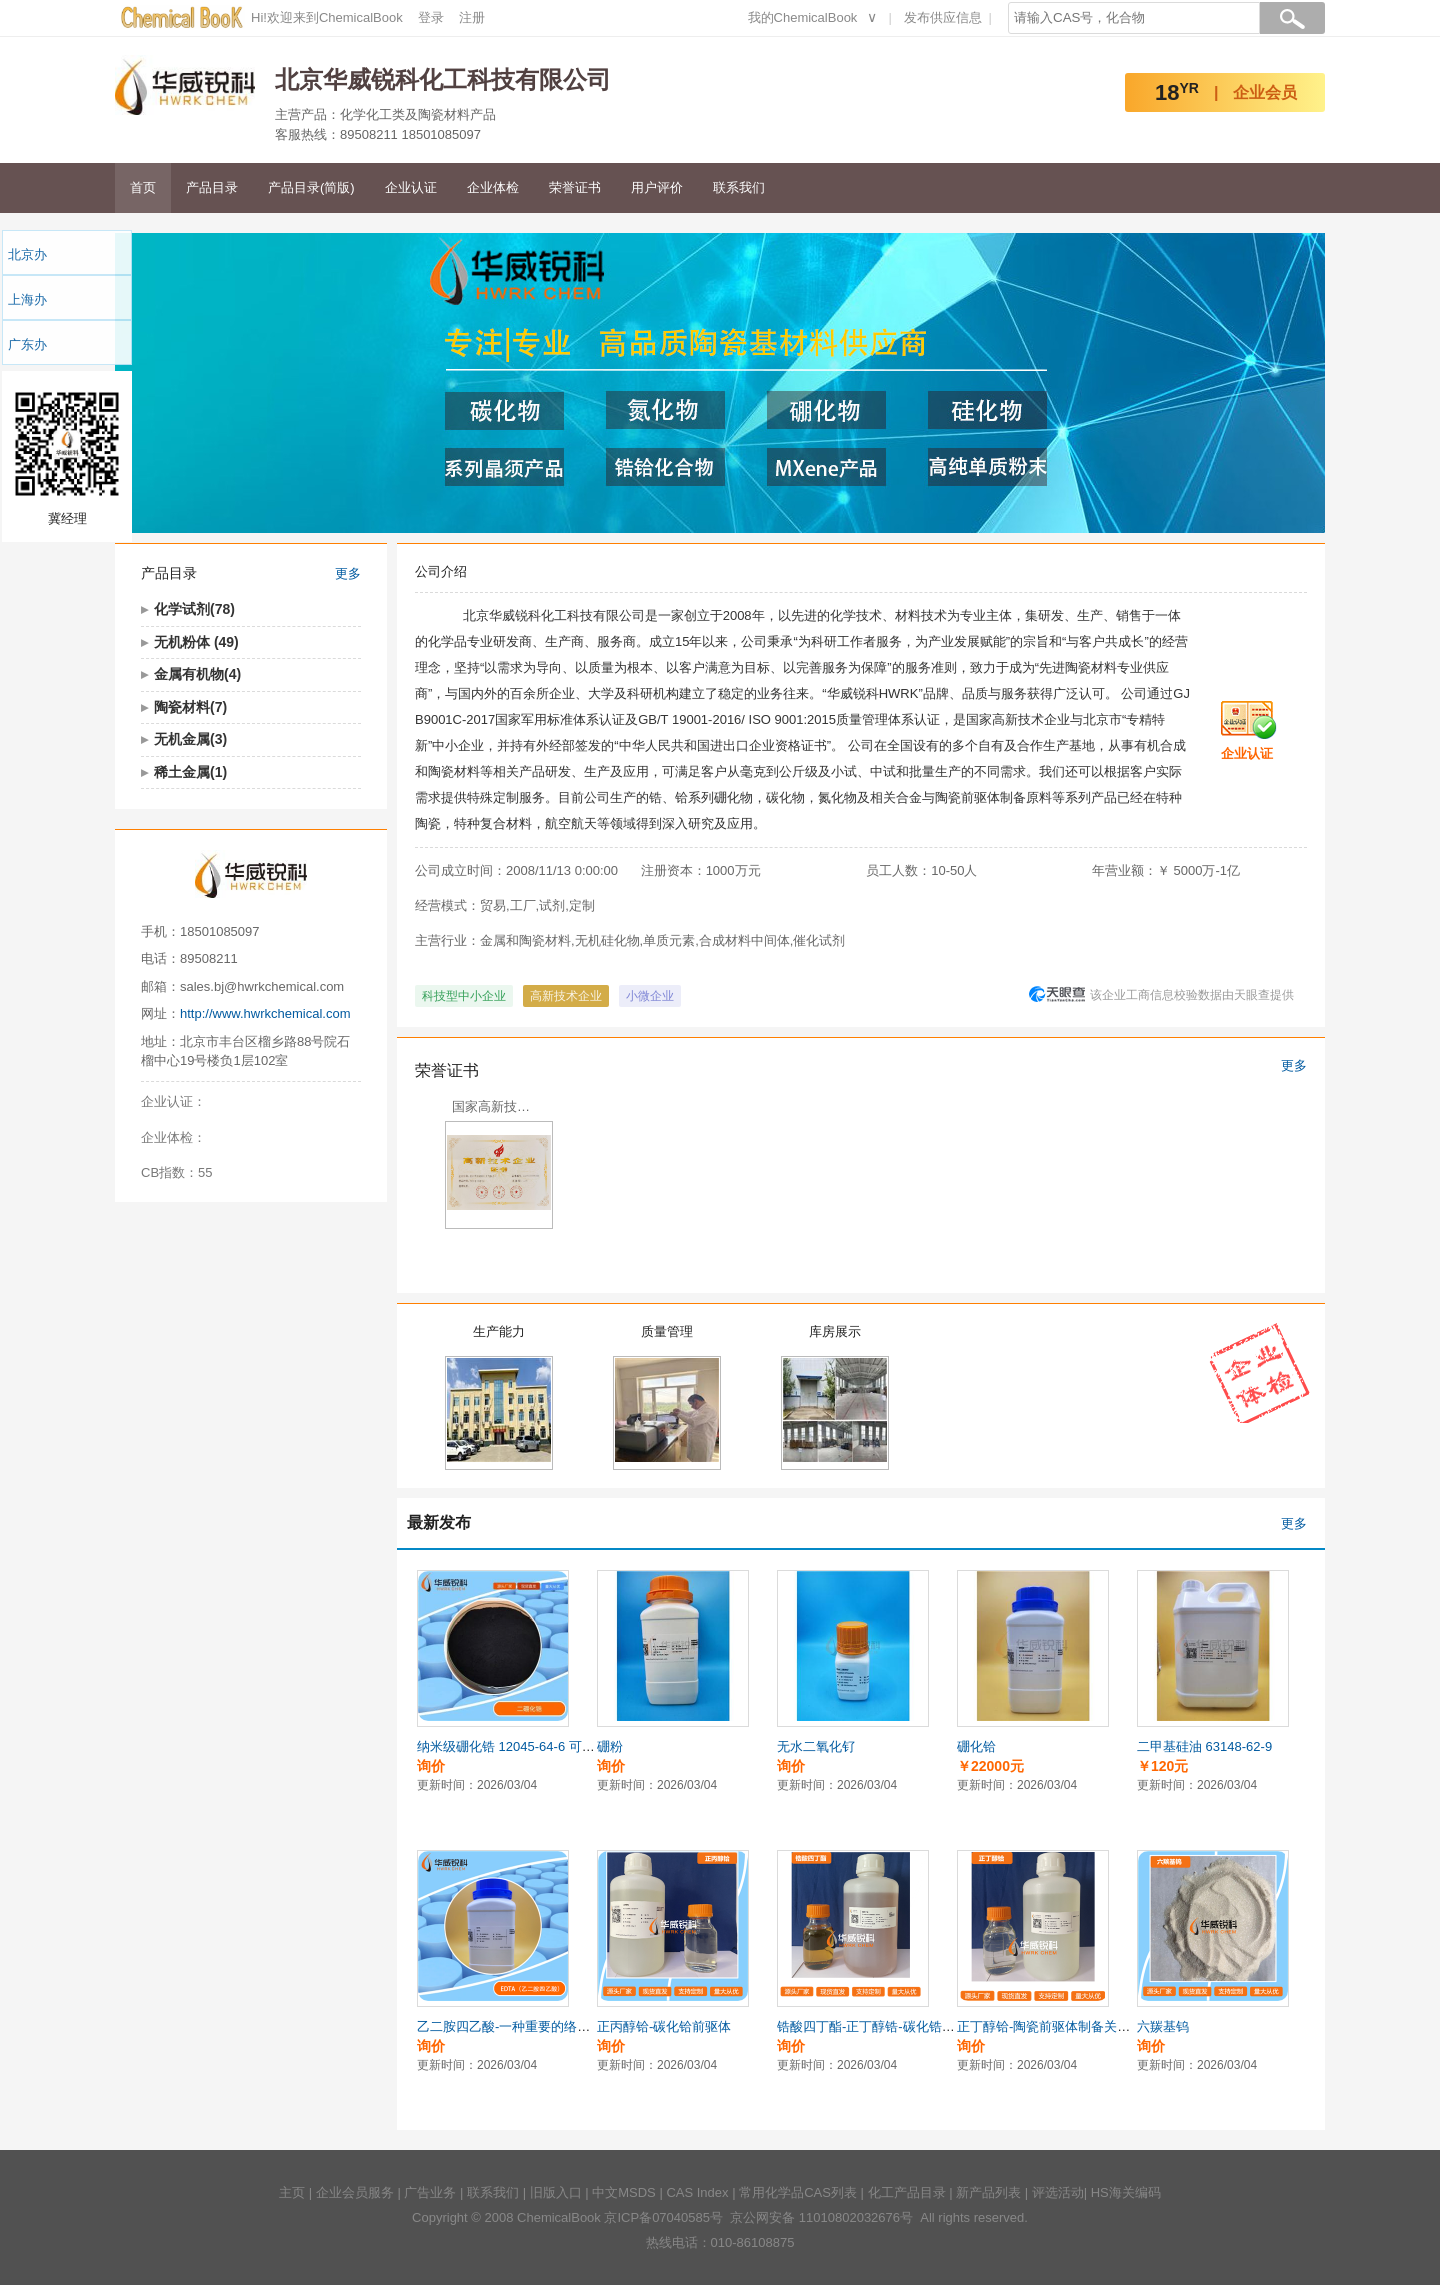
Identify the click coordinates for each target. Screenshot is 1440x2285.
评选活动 (1058, 2192)
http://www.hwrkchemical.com (265, 1013)
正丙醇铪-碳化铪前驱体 (664, 2026)
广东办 (27, 344)
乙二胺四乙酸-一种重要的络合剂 (510, 2026)
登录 (431, 17)
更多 (348, 573)
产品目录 (212, 187)
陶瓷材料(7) (190, 707)
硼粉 (610, 1746)
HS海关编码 (1126, 2192)
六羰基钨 (1163, 2026)
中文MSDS (624, 2192)
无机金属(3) (190, 739)
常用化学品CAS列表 (798, 2192)
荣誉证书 (575, 187)
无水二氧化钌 (816, 1746)
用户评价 (657, 187)
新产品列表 (988, 2192)
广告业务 (430, 2192)
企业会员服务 (355, 2192)
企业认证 (411, 187)
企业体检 (493, 187)
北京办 (27, 254)
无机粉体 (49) (196, 642)
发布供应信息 (943, 17)
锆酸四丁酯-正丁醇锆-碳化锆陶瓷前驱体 (892, 2026)
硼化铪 (976, 1746)
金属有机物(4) (197, 674)
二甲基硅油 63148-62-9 (1204, 1746)
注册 (472, 17)
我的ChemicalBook (803, 17)
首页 (143, 187)
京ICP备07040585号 (663, 2217)
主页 (292, 2192)
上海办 (27, 299)
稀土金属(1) (190, 772)
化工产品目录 (907, 2192)
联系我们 (739, 187)
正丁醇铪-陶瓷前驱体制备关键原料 (1056, 2026)
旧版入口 (556, 2192)
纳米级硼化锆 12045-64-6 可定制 (512, 1746)
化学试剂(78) (194, 609)
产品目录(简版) (311, 187)
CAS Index (697, 2192)
